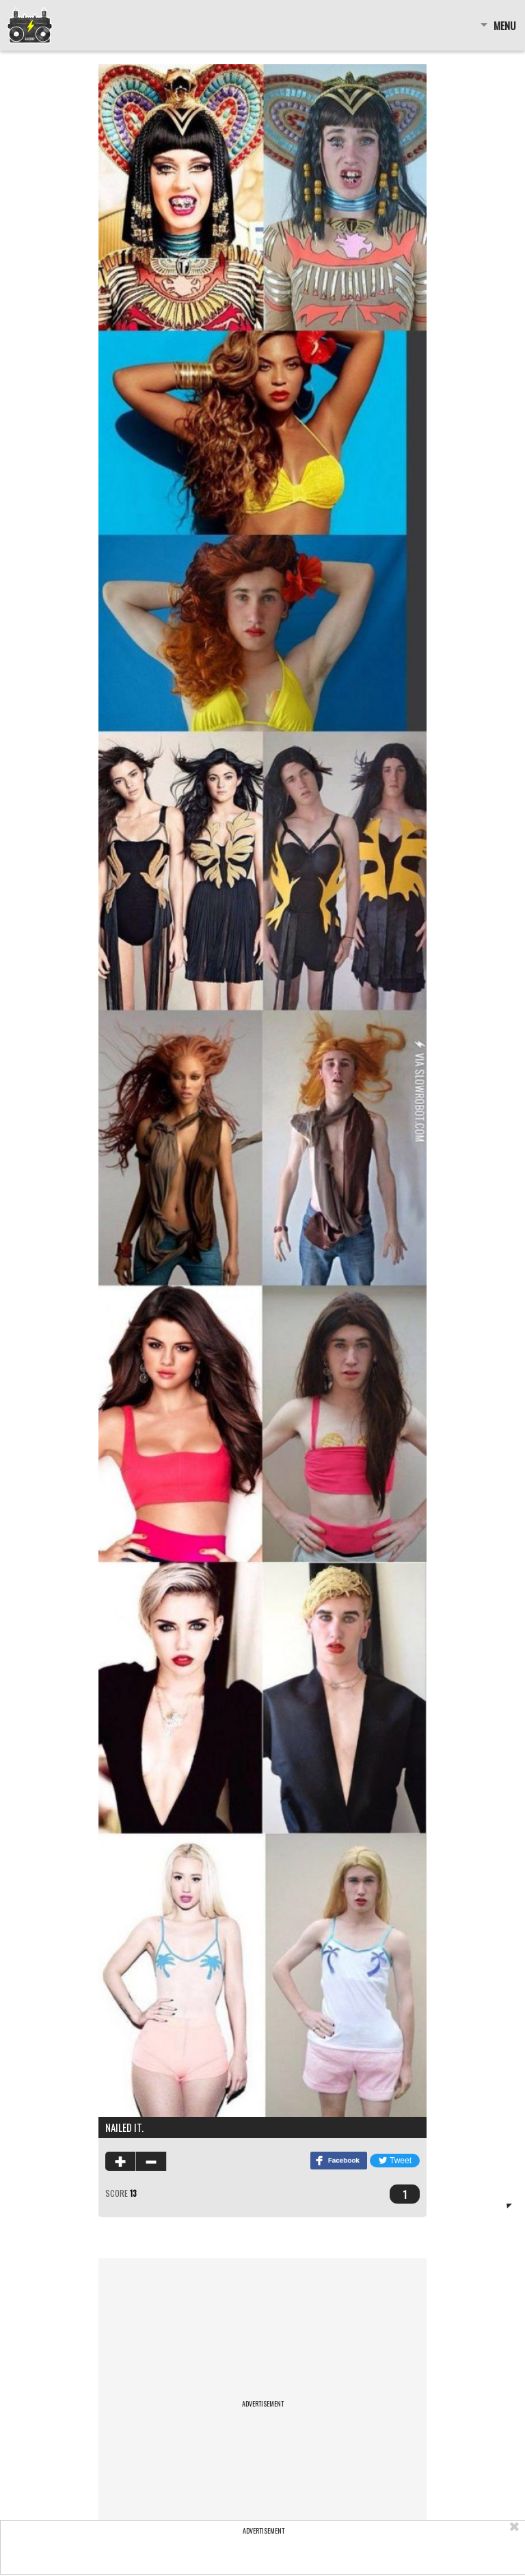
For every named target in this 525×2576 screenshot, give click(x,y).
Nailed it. (124, 2127)
